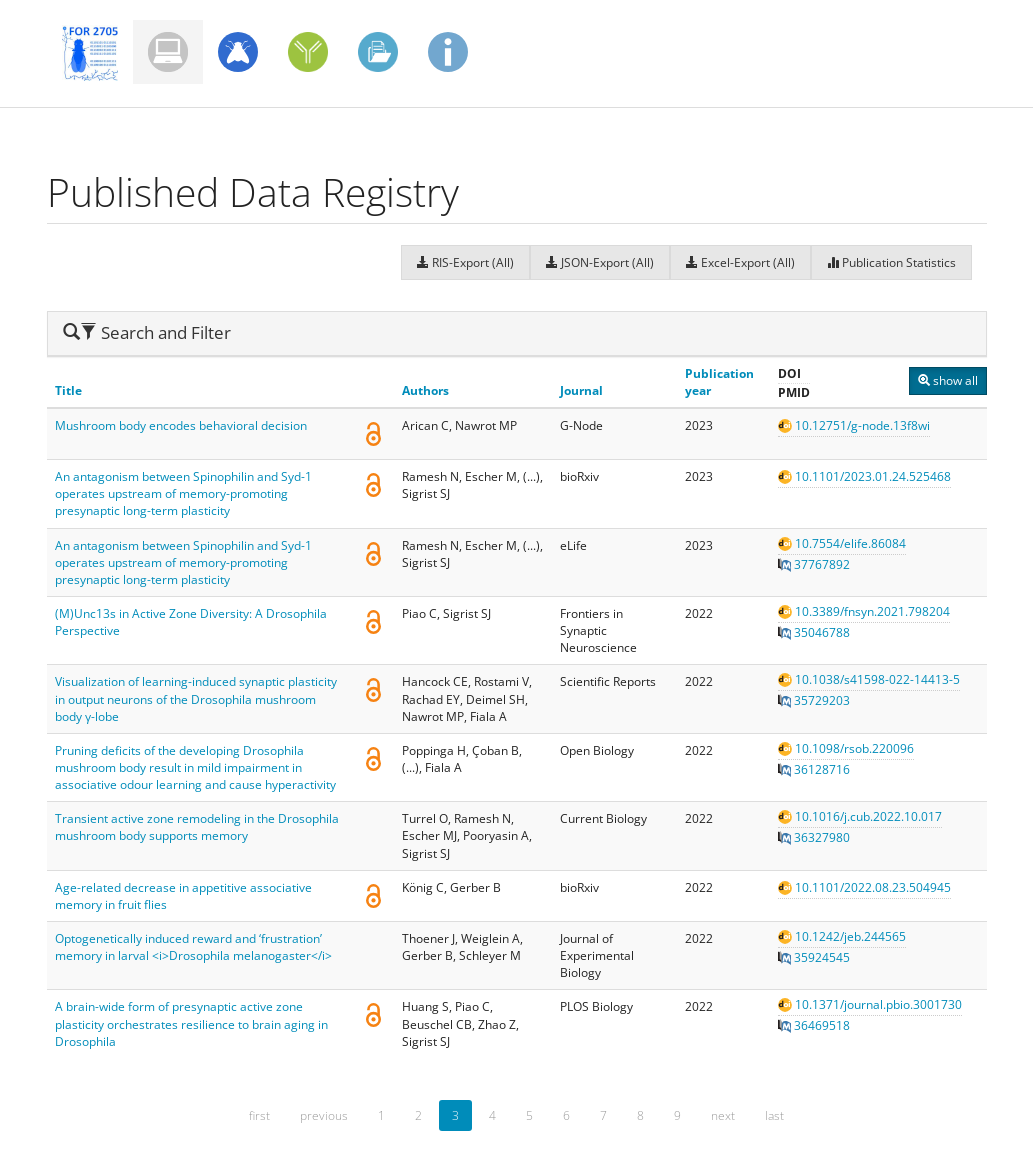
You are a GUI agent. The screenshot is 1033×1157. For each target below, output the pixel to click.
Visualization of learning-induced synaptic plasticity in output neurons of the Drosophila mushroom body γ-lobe (196, 698)
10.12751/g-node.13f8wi (854, 425)
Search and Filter (147, 332)
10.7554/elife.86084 (842, 543)
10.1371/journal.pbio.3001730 (870, 1004)
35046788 (814, 632)
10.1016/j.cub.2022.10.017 (860, 816)
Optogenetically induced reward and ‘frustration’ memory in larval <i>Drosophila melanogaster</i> (193, 947)
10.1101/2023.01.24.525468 (864, 476)
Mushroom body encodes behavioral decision (181, 425)
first (259, 1115)
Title (68, 390)
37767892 (814, 564)
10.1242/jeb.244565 (842, 936)
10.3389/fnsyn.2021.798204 (864, 611)
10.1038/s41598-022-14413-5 (869, 679)
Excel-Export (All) (740, 262)
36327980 (814, 837)
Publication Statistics (891, 262)
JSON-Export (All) (600, 262)
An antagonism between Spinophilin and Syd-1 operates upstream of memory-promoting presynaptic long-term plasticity (183, 493)
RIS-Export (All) (465, 262)
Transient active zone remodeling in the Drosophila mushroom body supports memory (197, 827)
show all (948, 380)
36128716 (814, 769)
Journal (581, 390)
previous (324, 1115)
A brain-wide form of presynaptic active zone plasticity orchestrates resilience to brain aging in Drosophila (191, 1023)
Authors (425, 390)
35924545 (814, 957)
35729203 (814, 700)
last (774, 1115)
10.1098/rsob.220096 (846, 748)
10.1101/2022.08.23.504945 (864, 887)
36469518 (814, 1025)
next (723, 1115)
